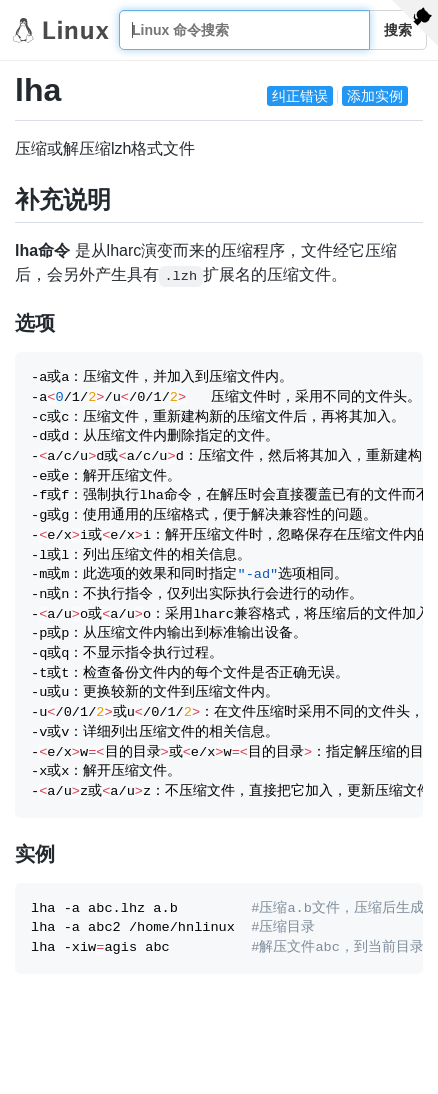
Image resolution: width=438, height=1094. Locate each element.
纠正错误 (300, 96)
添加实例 (375, 96)
